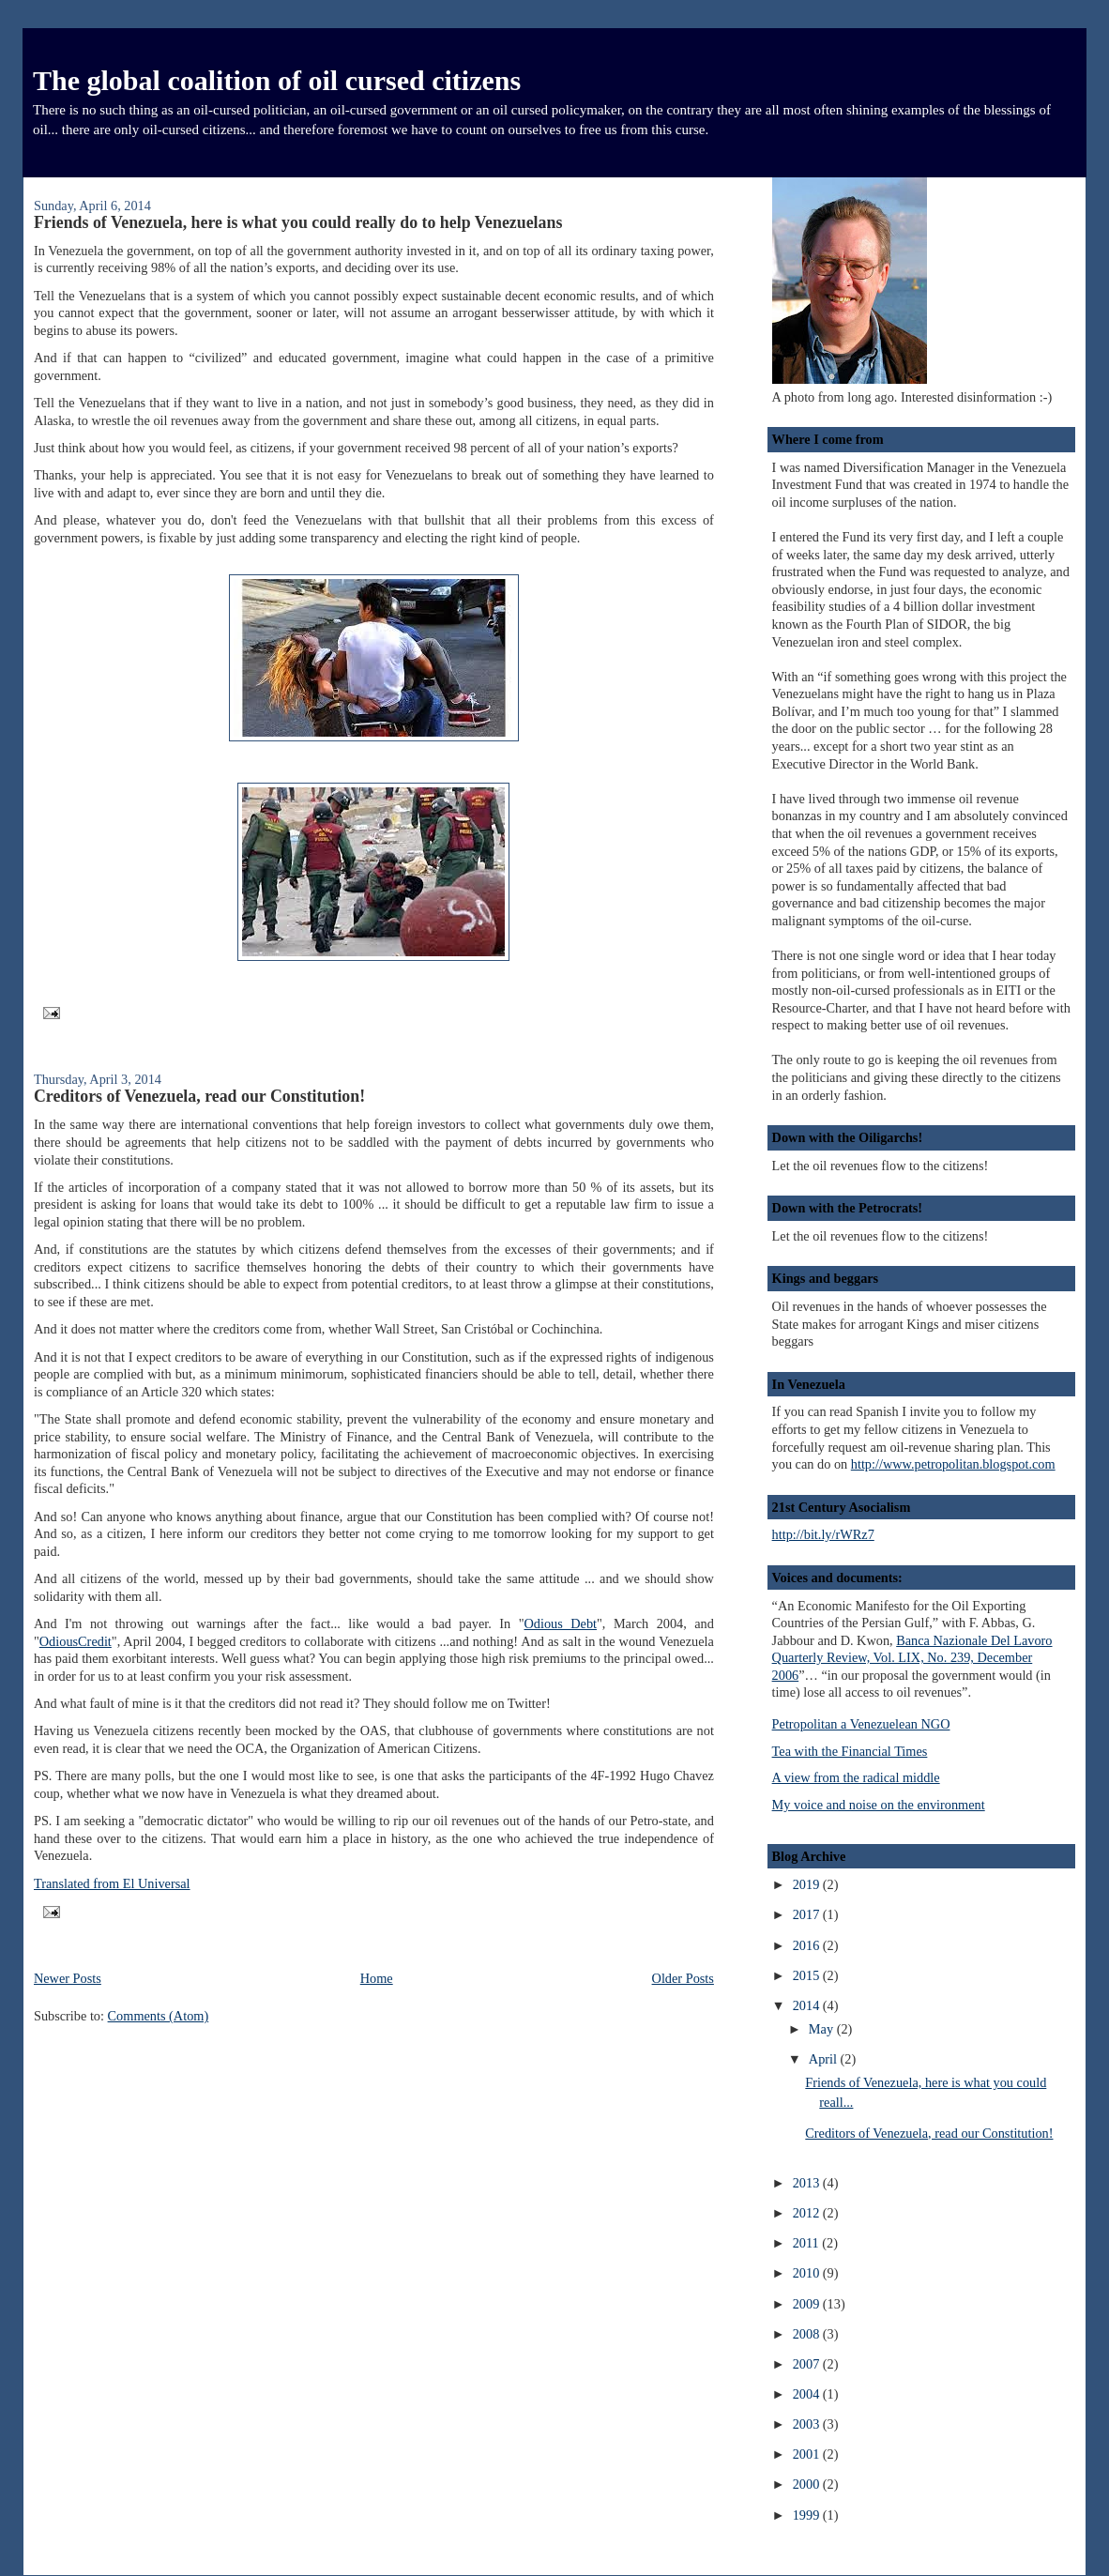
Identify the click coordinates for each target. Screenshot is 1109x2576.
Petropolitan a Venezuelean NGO (861, 1723)
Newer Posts (67, 1978)
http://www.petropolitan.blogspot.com (953, 1463)
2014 (808, 2005)
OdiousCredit (75, 1641)
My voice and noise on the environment (878, 1804)
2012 (808, 2212)
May (823, 2028)
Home (376, 1978)
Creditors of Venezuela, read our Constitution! (199, 1096)
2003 (808, 2423)
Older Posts (683, 1978)
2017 (808, 1914)
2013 (808, 2182)
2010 (808, 2272)
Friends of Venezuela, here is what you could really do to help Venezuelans (298, 222)
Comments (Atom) (158, 2015)
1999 (808, 2515)
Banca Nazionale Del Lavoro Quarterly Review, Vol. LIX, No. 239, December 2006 (912, 1658)
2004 (808, 2393)
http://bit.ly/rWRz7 (823, 1534)
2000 (808, 2484)
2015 (808, 1975)
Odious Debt (560, 1623)
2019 (808, 1884)
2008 (808, 2333)
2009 (808, 2303)
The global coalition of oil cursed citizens (277, 80)
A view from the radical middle (856, 1777)
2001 (808, 2454)
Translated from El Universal (112, 1883)
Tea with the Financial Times (850, 1751)
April (825, 2058)
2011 (808, 2242)
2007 (808, 2363)
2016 (808, 1945)
